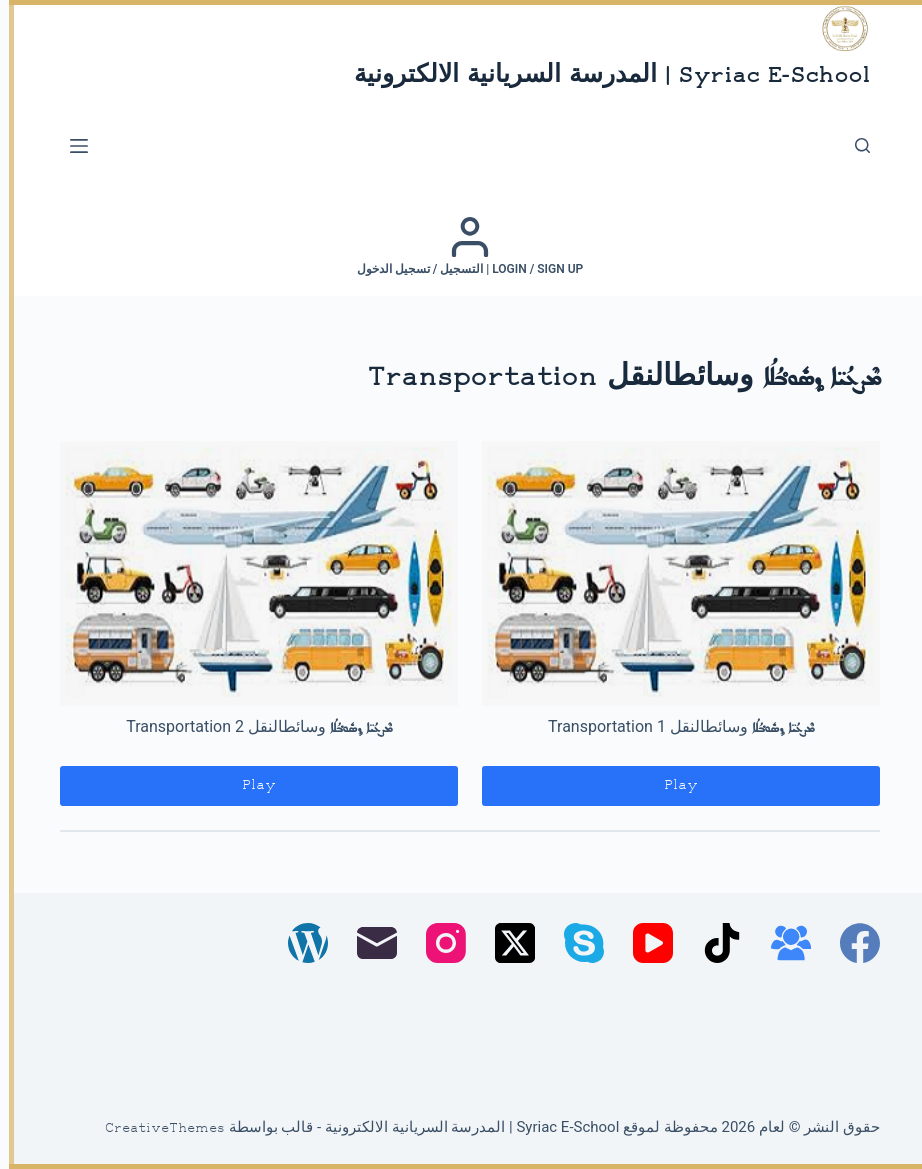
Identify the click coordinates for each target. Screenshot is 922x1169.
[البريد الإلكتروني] (368, 943)
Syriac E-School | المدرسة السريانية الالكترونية (603, 76)
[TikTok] (713, 943)
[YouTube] (644, 943)
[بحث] (853, 145)
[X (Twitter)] (506, 943)
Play (672, 785)
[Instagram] (437, 943)
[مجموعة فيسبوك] (782, 943)
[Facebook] (851, 943)
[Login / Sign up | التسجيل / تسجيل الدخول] (461, 246)
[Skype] (575, 943)
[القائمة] (70, 146)
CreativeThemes (156, 1129)
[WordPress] (299, 943)
